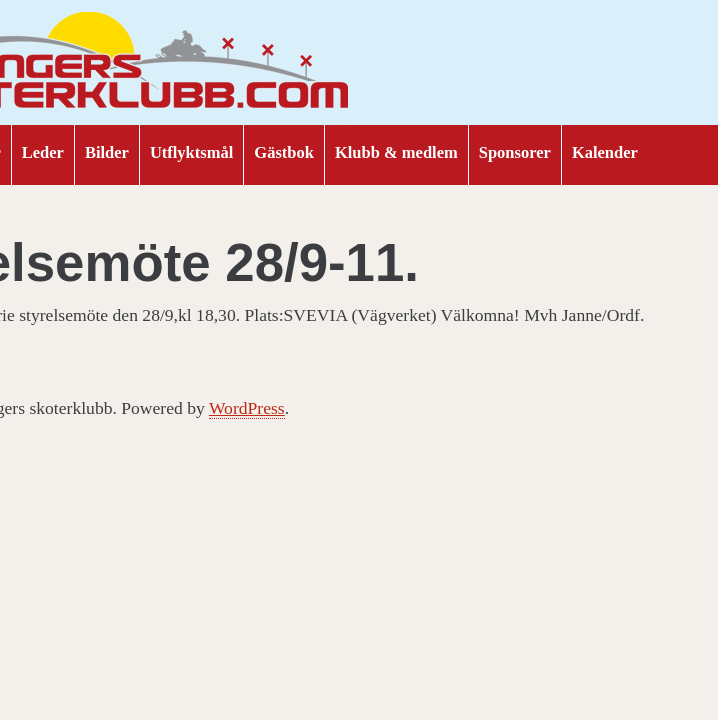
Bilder (107, 152)
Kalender (605, 152)
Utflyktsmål (191, 152)
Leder (43, 152)
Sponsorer (515, 152)
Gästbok (284, 152)
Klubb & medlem (396, 152)
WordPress (247, 408)
